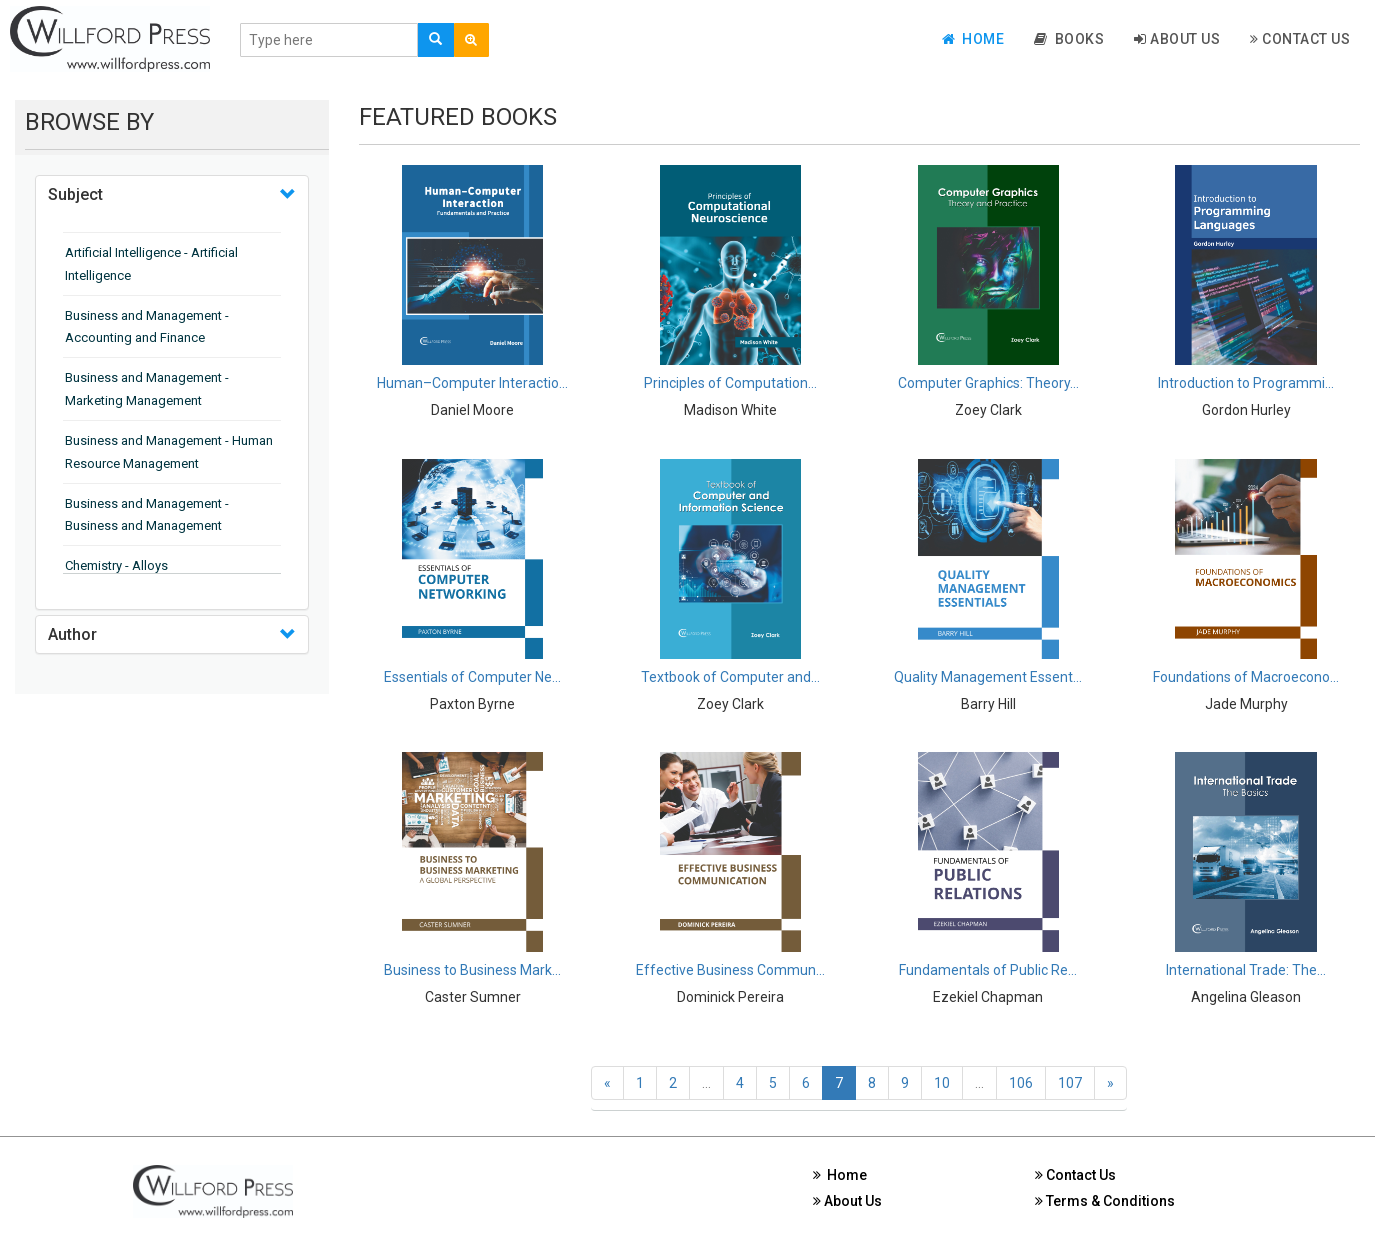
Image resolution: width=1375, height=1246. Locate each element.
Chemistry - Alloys (116, 565)
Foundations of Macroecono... (1246, 677)
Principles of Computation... (730, 383)
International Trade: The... (1246, 970)
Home (973, 39)
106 (1021, 1083)
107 (1070, 1083)
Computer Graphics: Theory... (988, 383)
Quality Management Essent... (988, 677)
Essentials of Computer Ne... (472, 677)
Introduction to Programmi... (1246, 383)
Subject (75, 194)
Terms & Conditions (1105, 1201)
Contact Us (1300, 39)
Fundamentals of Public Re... (988, 970)
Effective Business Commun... (730, 970)
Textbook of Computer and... (730, 677)
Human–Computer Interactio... (472, 383)
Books (1069, 39)
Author (72, 634)
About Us (1177, 39)
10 (942, 1083)
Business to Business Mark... (472, 970)
